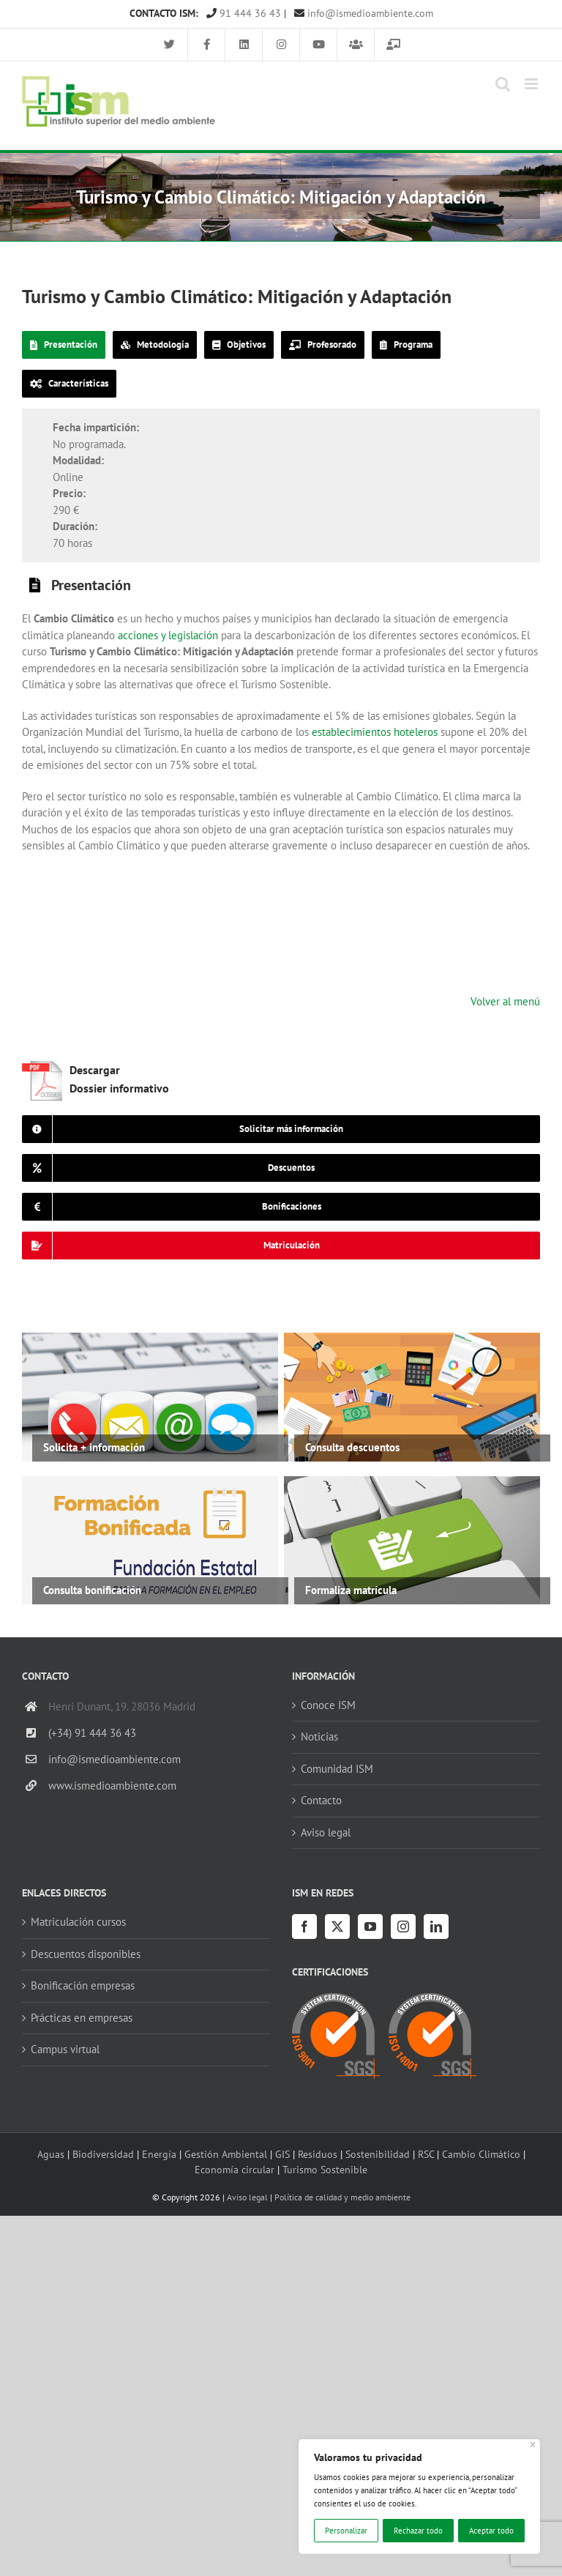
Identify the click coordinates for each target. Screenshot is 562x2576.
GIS (282, 2154)
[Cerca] (533, 2444)
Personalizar (346, 2530)
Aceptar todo (491, 2530)
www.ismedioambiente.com (112, 1786)
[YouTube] (370, 1926)
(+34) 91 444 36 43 (92, 1733)
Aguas (50, 2154)
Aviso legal (326, 1832)
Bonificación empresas (83, 1985)
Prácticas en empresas (81, 2018)
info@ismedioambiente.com (363, 13)
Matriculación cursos (78, 1922)
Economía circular (234, 2169)
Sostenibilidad (377, 2154)
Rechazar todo (418, 2530)
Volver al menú (505, 1001)
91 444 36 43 (243, 13)
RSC (426, 2154)
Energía (159, 2154)
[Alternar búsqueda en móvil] (502, 84)
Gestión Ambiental (225, 2154)
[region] (419, 2496)
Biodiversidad (103, 2154)
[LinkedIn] (436, 1926)
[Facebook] (304, 1926)
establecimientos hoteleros (375, 732)
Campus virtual (65, 2049)
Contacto (321, 1800)
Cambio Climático (481, 2154)
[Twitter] (337, 1926)
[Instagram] (403, 1926)
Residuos (317, 2154)
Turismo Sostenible (324, 2169)
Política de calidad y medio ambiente (342, 2197)
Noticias (319, 1736)
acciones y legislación (168, 635)
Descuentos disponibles (85, 1954)
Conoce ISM (328, 1705)
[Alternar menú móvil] (532, 84)
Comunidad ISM (337, 1769)
